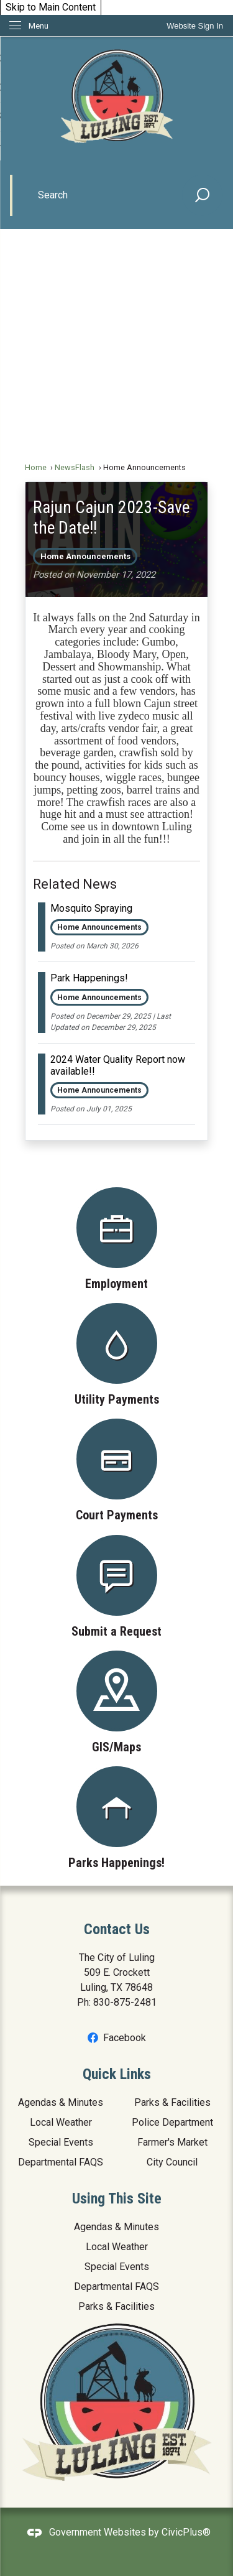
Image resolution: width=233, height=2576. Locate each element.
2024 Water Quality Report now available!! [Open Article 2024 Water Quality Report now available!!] (117, 1065)
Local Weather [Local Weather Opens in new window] (61, 2122)
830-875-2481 (125, 2002)
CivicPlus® (186, 2532)
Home (36, 467)
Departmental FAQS (60, 2162)
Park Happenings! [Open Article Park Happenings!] (89, 978)
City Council (172, 2162)
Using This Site (117, 2198)
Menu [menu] (38, 25)
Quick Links (117, 2074)
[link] (195, 26)
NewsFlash (74, 467)
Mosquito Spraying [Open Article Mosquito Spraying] (91, 908)
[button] (202, 195)
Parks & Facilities (172, 2102)
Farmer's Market (172, 2142)
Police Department (172, 2122)
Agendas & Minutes (60, 2102)
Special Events (61, 2142)
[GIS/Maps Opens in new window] (116, 1701)
